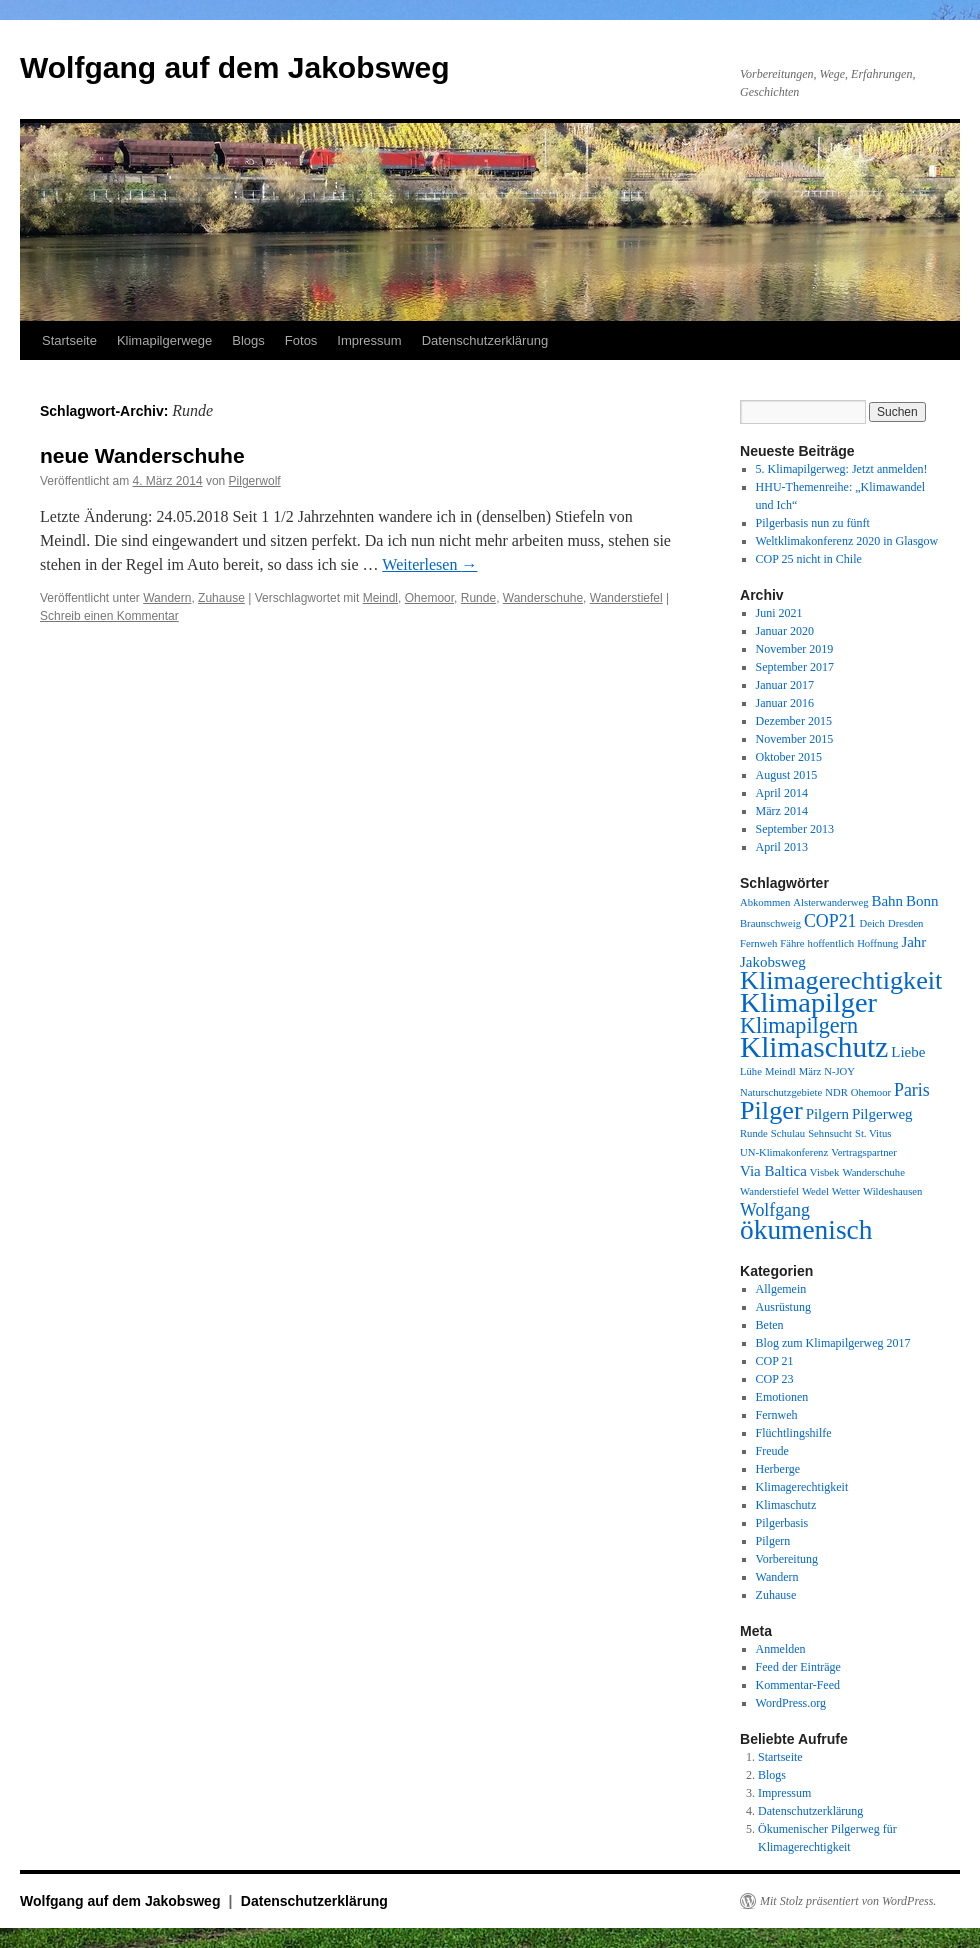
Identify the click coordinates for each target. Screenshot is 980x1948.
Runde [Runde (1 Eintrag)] (754, 1133)
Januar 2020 (785, 631)
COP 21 (775, 1361)
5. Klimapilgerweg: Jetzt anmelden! (842, 469)
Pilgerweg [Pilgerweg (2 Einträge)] (882, 1114)
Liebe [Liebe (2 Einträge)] (908, 1052)
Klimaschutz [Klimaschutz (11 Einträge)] (814, 1047)
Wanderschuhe (543, 598)
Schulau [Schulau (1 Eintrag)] (788, 1133)
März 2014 (782, 811)
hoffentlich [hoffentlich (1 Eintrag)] (831, 943)
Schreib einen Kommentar (109, 616)
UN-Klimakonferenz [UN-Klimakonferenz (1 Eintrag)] (784, 1152)
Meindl (380, 598)
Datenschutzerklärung (485, 340)
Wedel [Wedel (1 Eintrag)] (815, 1191)
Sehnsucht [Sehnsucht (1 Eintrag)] (830, 1133)
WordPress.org (791, 1703)
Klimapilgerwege (164, 340)
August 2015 (787, 775)
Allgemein (781, 1289)
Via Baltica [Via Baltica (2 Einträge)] (773, 1171)
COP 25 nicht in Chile (809, 559)
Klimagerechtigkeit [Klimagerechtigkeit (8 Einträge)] (841, 980)
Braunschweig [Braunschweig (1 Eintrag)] (770, 923)
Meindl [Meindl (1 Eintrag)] (780, 1071)
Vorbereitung (787, 1559)
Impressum (369, 340)
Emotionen (782, 1397)
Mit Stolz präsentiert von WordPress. (848, 1901)
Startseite (69, 340)
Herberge (778, 1469)
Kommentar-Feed (798, 1685)
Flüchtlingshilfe (794, 1433)
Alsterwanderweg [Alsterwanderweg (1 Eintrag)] (830, 902)
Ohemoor (429, 598)
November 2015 (795, 739)
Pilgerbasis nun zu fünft (813, 523)
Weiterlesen (429, 564)
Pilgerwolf (255, 481)
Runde (478, 598)
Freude (772, 1451)
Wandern (167, 598)
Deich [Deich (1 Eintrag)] (871, 923)
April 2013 (782, 847)
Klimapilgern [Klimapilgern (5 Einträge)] (799, 1025)
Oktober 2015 (789, 757)
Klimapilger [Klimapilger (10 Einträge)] (808, 1002)
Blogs (248, 340)
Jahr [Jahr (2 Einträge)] (913, 942)
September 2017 (795, 667)
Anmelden (781, 1649)
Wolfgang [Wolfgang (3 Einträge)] (775, 1210)
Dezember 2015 (794, 721)
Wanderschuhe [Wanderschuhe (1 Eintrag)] (873, 1172)
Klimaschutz (786, 1505)
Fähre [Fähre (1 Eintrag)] (792, 943)
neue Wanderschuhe (142, 455)
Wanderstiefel (626, 598)
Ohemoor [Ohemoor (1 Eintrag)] (871, 1092)
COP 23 (775, 1379)
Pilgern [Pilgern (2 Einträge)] (827, 1114)
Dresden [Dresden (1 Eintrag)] (906, 923)
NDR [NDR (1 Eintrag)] (836, 1092)
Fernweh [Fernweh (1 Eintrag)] (758, 943)
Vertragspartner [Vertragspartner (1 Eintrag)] (864, 1152)
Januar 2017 (785, 685)
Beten (770, 1325)
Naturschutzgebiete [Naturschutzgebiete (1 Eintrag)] (781, 1092)
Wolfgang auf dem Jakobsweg (235, 67)
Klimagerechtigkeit (802, 1487)
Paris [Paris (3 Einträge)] (912, 1090)
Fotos (301, 340)
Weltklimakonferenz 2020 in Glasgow (847, 541)
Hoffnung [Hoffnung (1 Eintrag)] (877, 943)
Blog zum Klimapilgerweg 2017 (833, 1343)
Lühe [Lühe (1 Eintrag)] (751, 1071)
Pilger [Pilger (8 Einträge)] (771, 1110)
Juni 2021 (779, 613)
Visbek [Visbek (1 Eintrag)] (825, 1172)
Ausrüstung (783, 1307)
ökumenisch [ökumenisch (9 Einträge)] (806, 1230)
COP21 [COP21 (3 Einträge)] (830, 921)
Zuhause (221, 598)
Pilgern (773, 1541)
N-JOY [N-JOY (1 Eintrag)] (839, 1071)
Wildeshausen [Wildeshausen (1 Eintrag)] (892, 1191)
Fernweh (777, 1415)
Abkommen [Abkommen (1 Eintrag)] (765, 902)
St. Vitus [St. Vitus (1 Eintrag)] (873, 1133)
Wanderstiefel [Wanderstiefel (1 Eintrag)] (769, 1191)
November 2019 (795, 649)
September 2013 (795, 829)
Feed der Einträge (798, 1667)
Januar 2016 (785, 703)
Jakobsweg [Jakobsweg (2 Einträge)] (773, 962)
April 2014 (782, 793)
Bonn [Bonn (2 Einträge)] (922, 901)
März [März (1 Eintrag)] (810, 1071)
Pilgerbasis (782, 1523)
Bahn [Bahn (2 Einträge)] (887, 901)
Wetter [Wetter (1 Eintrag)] (846, 1191)
